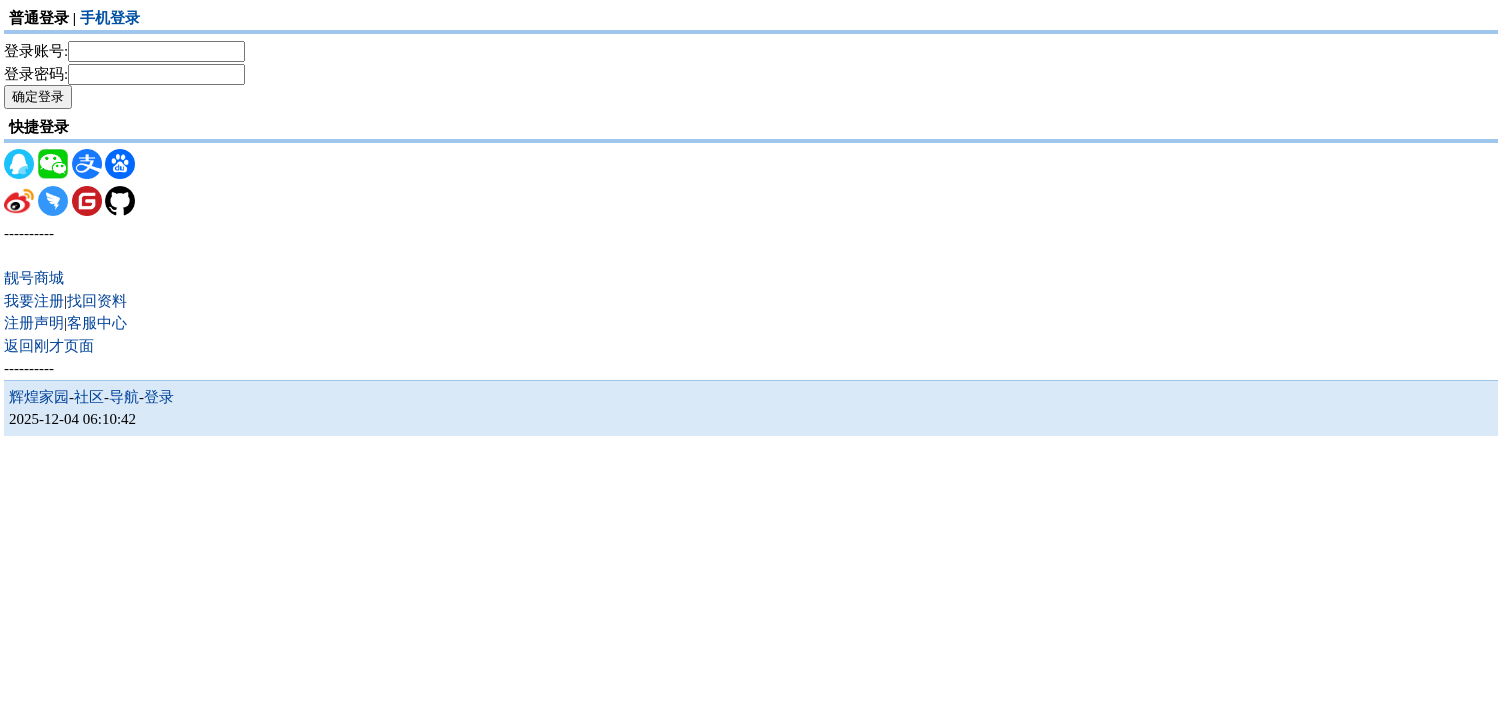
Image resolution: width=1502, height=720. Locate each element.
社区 (89, 397)
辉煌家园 (39, 397)
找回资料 (97, 301)
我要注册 (34, 301)
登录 (159, 397)
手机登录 (110, 18)
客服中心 (97, 323)
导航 (124, 397)
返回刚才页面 (49, 346)
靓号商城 (34, 278)
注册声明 (34, 323)
